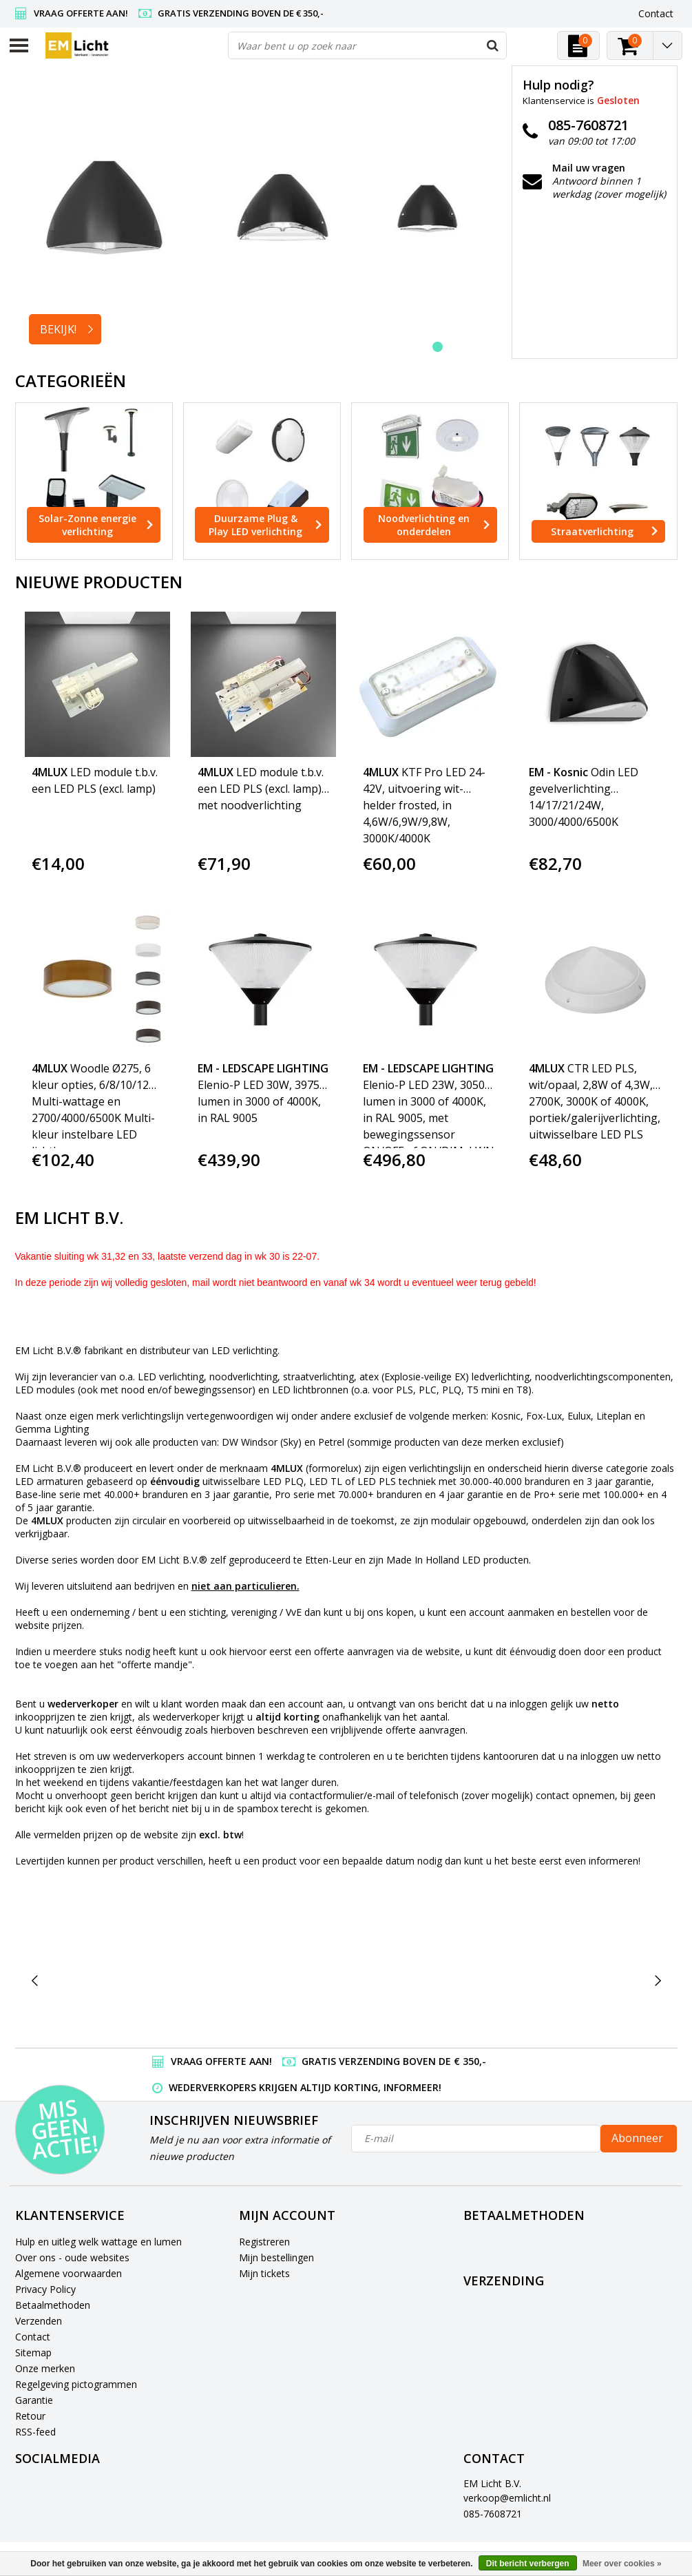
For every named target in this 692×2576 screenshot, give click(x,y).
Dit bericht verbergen (527, 2563)
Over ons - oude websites (72, 2257)
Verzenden (38, 2320)
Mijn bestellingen (276, 2257)
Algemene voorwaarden (68, 2273)
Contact (32, 2336)
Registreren (264, 2241)
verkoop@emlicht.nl (507, 2497)
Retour (30, 2415)
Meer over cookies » (622, 2563)
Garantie (34, 2400)
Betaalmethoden (52, 2305)
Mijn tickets (264, 2273)
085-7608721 (492, 2513)
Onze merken (45, 2368)
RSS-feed (35, 2431)
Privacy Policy (45, 2289)
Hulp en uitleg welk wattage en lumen (98, 2241)
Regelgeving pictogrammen (76, 2384)
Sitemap (33, 2352)
